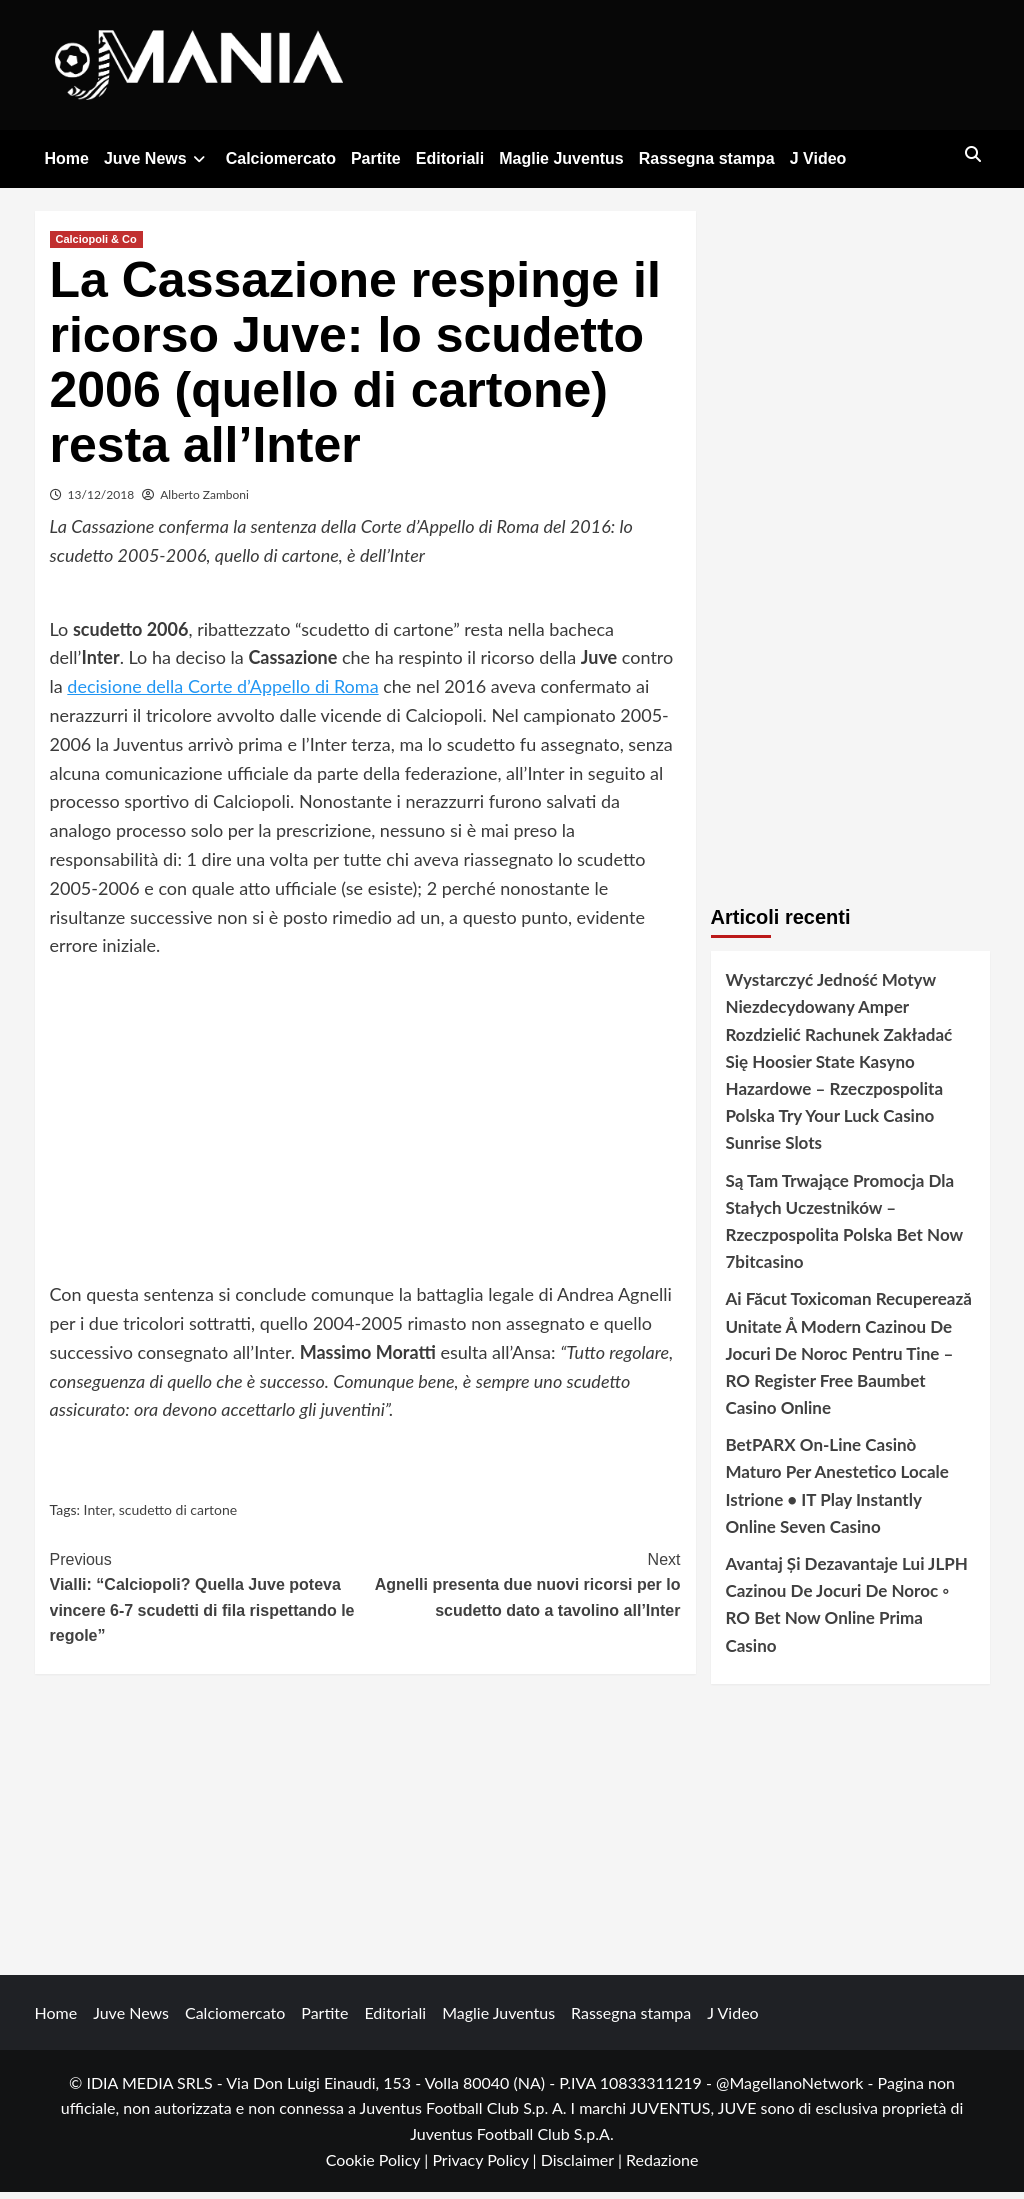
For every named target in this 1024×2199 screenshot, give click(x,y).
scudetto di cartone (178, 1516)
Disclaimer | (583, 2166)
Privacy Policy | (486, 2166)
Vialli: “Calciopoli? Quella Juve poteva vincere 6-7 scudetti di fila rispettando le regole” (208, 1603)
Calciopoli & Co (96, 246)
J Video (818, 158)
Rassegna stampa (707, 158)
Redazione (662, 2166)
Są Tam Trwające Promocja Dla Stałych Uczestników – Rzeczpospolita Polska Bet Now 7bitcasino (844, 1228)
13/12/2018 (101, 501)
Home (67, 158)
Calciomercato (281, 158)
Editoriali (450, 158)
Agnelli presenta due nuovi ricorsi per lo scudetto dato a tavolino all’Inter (523, 1590)
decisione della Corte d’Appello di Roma (222, 693)
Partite (376, 158)
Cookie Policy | (379, 2166)
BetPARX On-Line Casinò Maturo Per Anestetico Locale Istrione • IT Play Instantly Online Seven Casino (837, 1492)
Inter (98, 1516)
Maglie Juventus (561, 158)
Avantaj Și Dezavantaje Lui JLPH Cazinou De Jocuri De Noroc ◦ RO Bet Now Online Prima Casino (847, 1611)
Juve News (157, 158)
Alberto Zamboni (204, 501)
